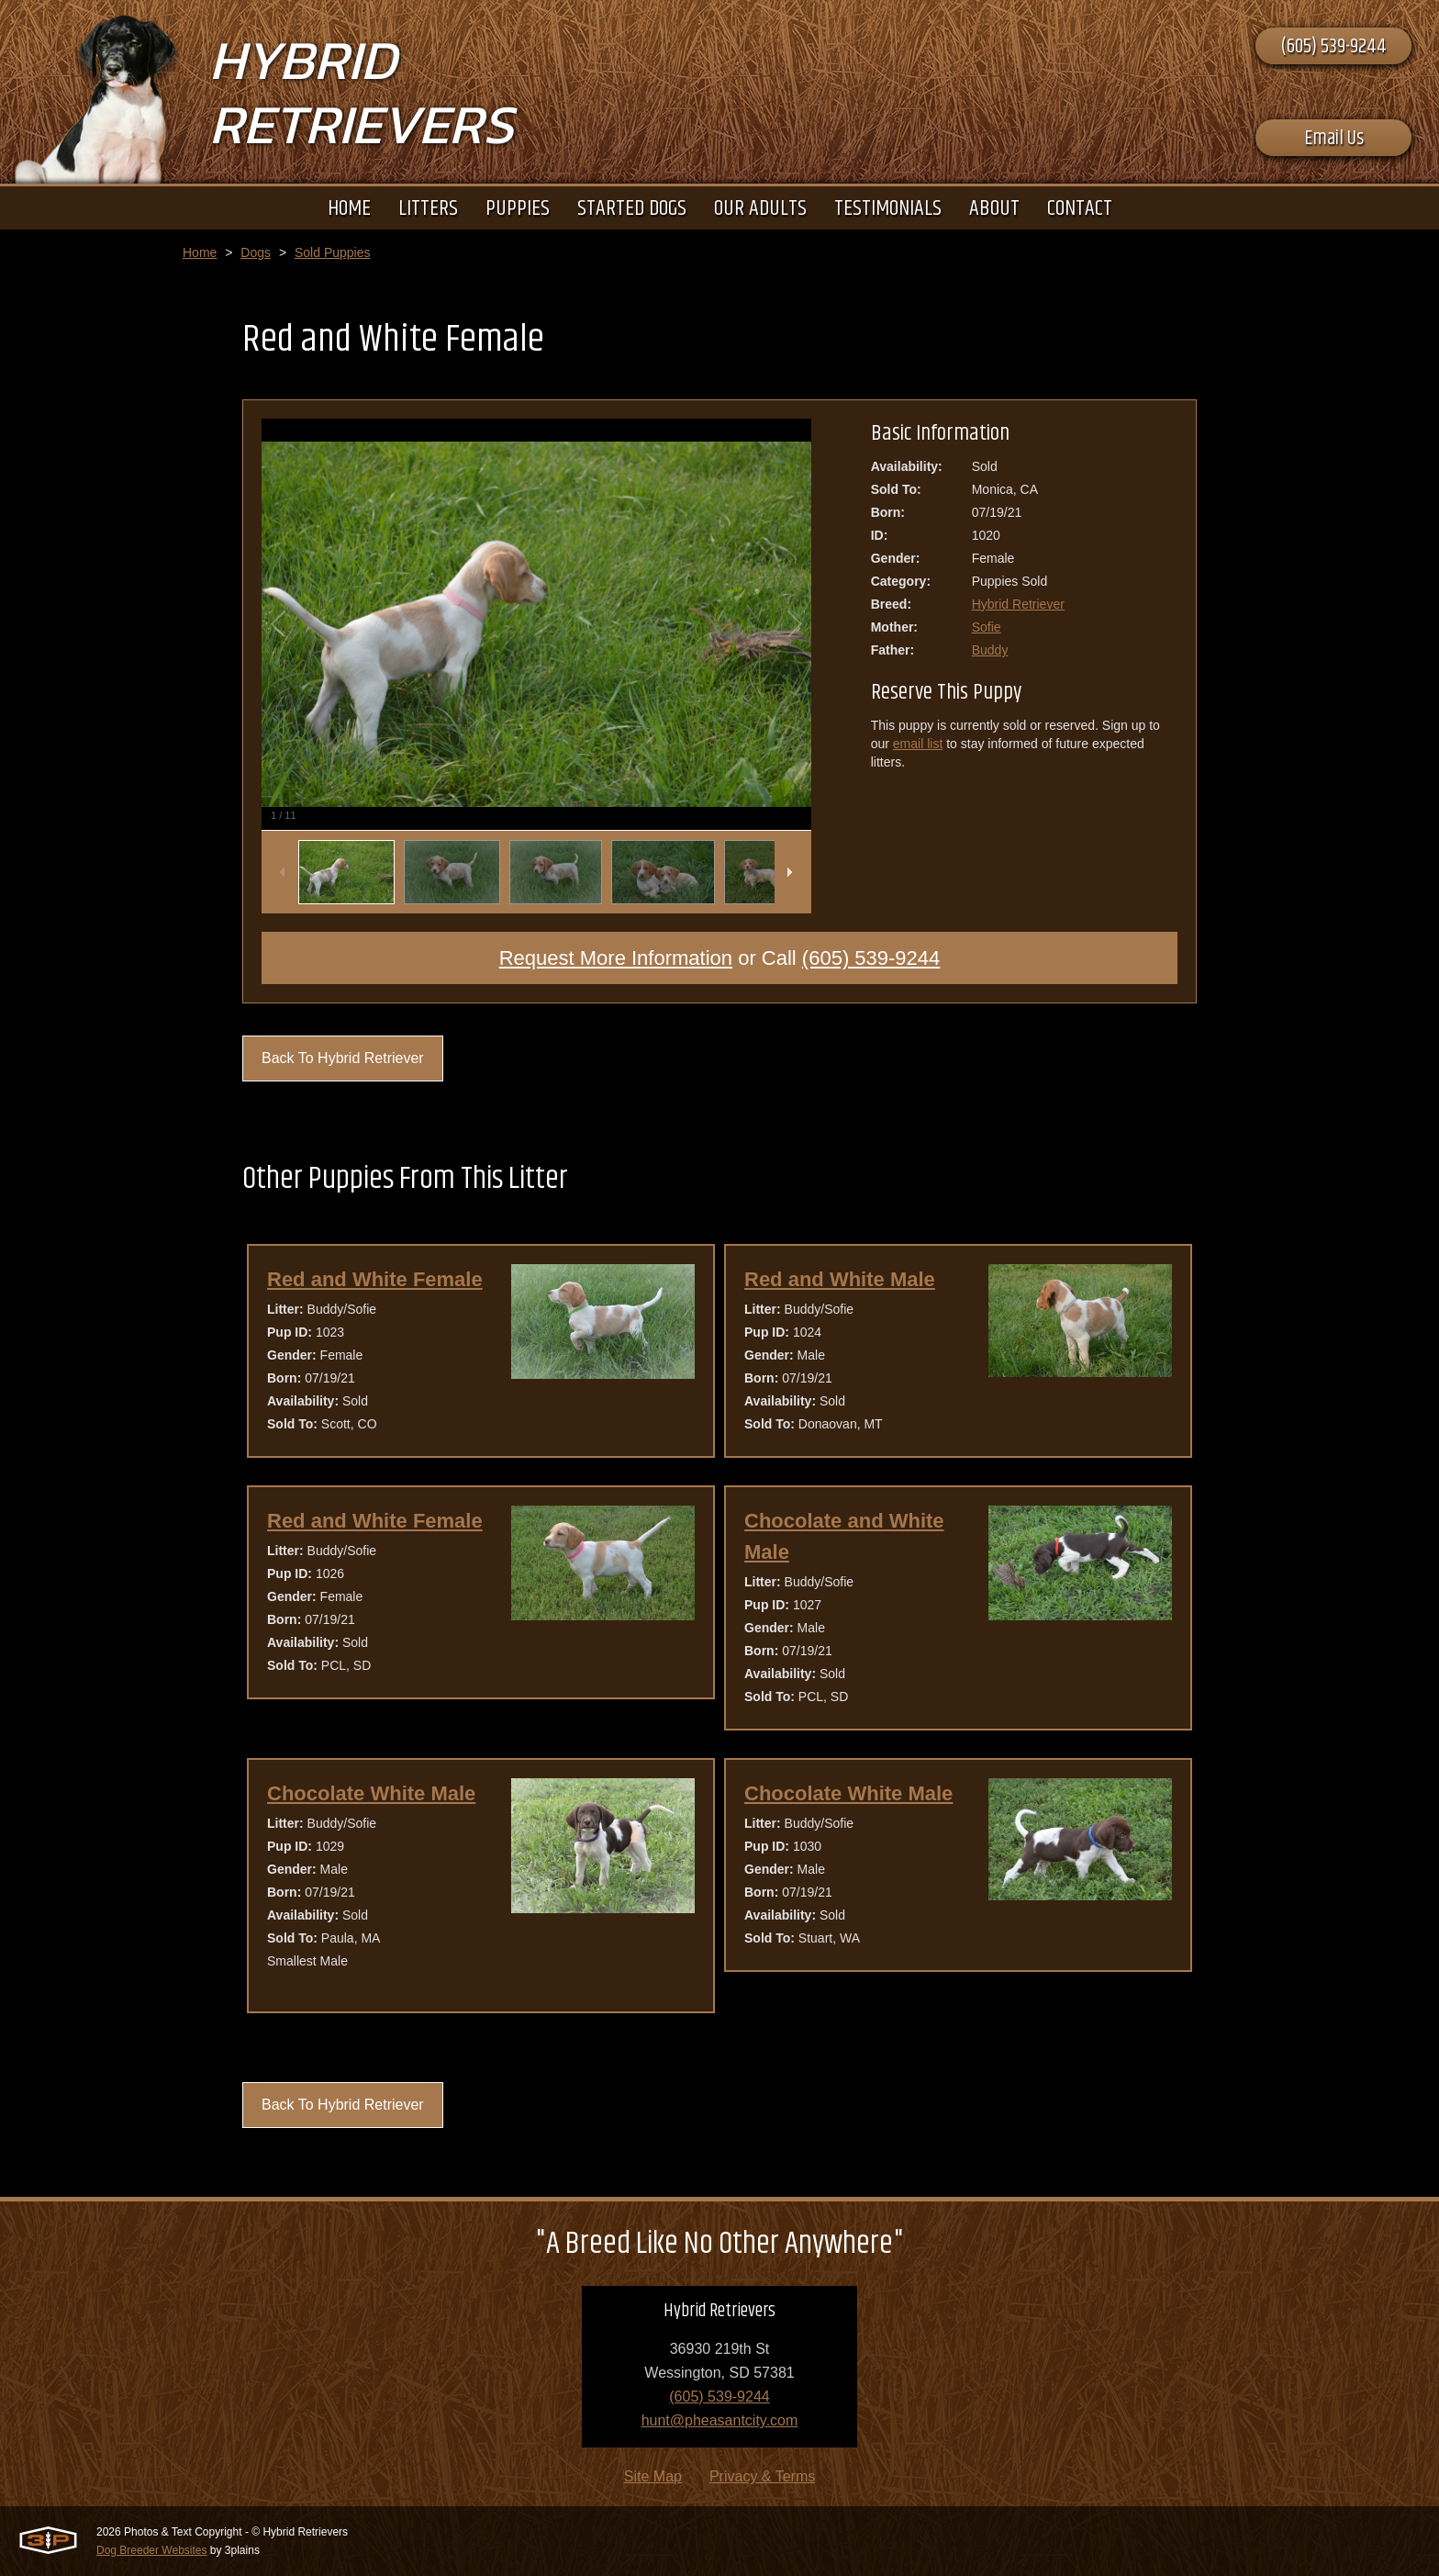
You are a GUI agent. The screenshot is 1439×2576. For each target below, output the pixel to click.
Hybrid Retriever (1018, 604)
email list (918, 743)
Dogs (255, 252)
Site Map (653, 2476)
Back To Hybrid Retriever (343, 1058)
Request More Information (615, 957)
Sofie (986, 627)
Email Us (1334, 138)
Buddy (990, 650)
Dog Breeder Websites (151, 2550)
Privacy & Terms (762, 2476)
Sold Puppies (333, 252)
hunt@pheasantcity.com (719, 2420)
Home (200, 252)
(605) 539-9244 (1333, 46)
